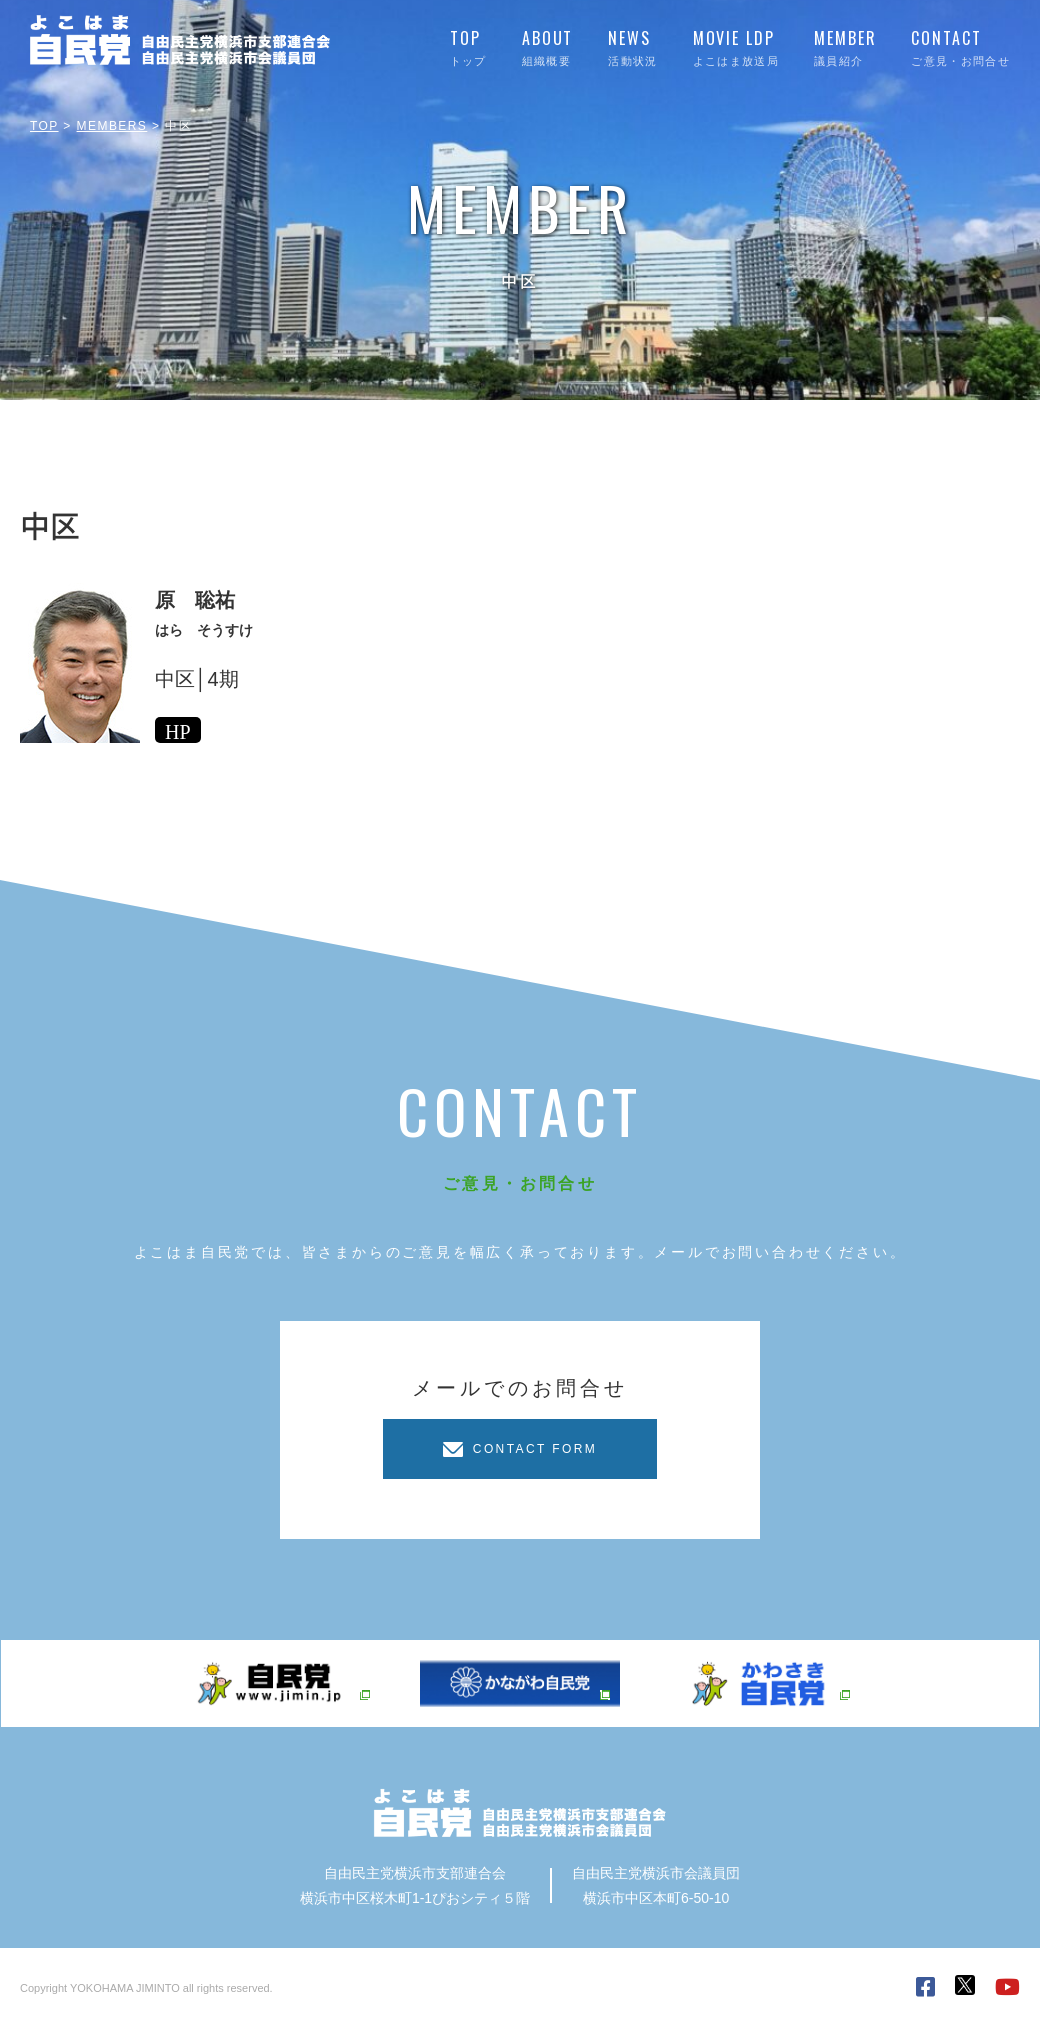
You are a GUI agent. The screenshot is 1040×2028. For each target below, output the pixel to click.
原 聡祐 (195, 600)
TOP (44, 126)
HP (178, 730)
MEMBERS (112, 126)
